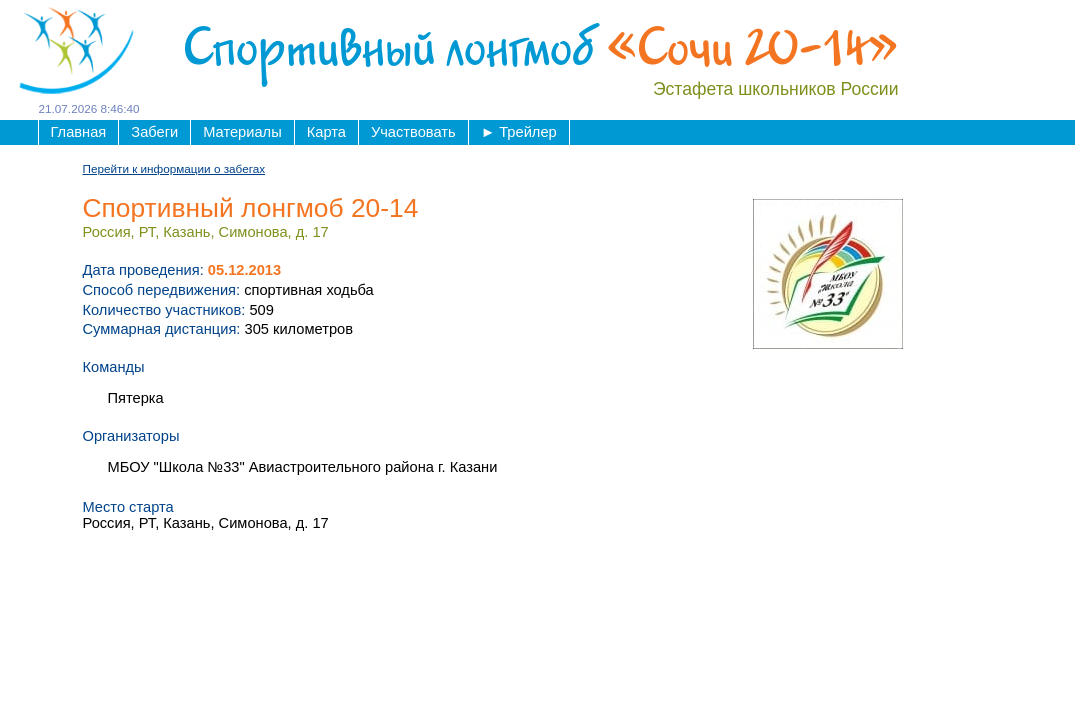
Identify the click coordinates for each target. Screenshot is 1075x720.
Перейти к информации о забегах (174, 168)
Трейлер (519, 132)
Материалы (242, 132)
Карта (326, 132)
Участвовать (413, 132)
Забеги (154, 132)
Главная (79, 132)
